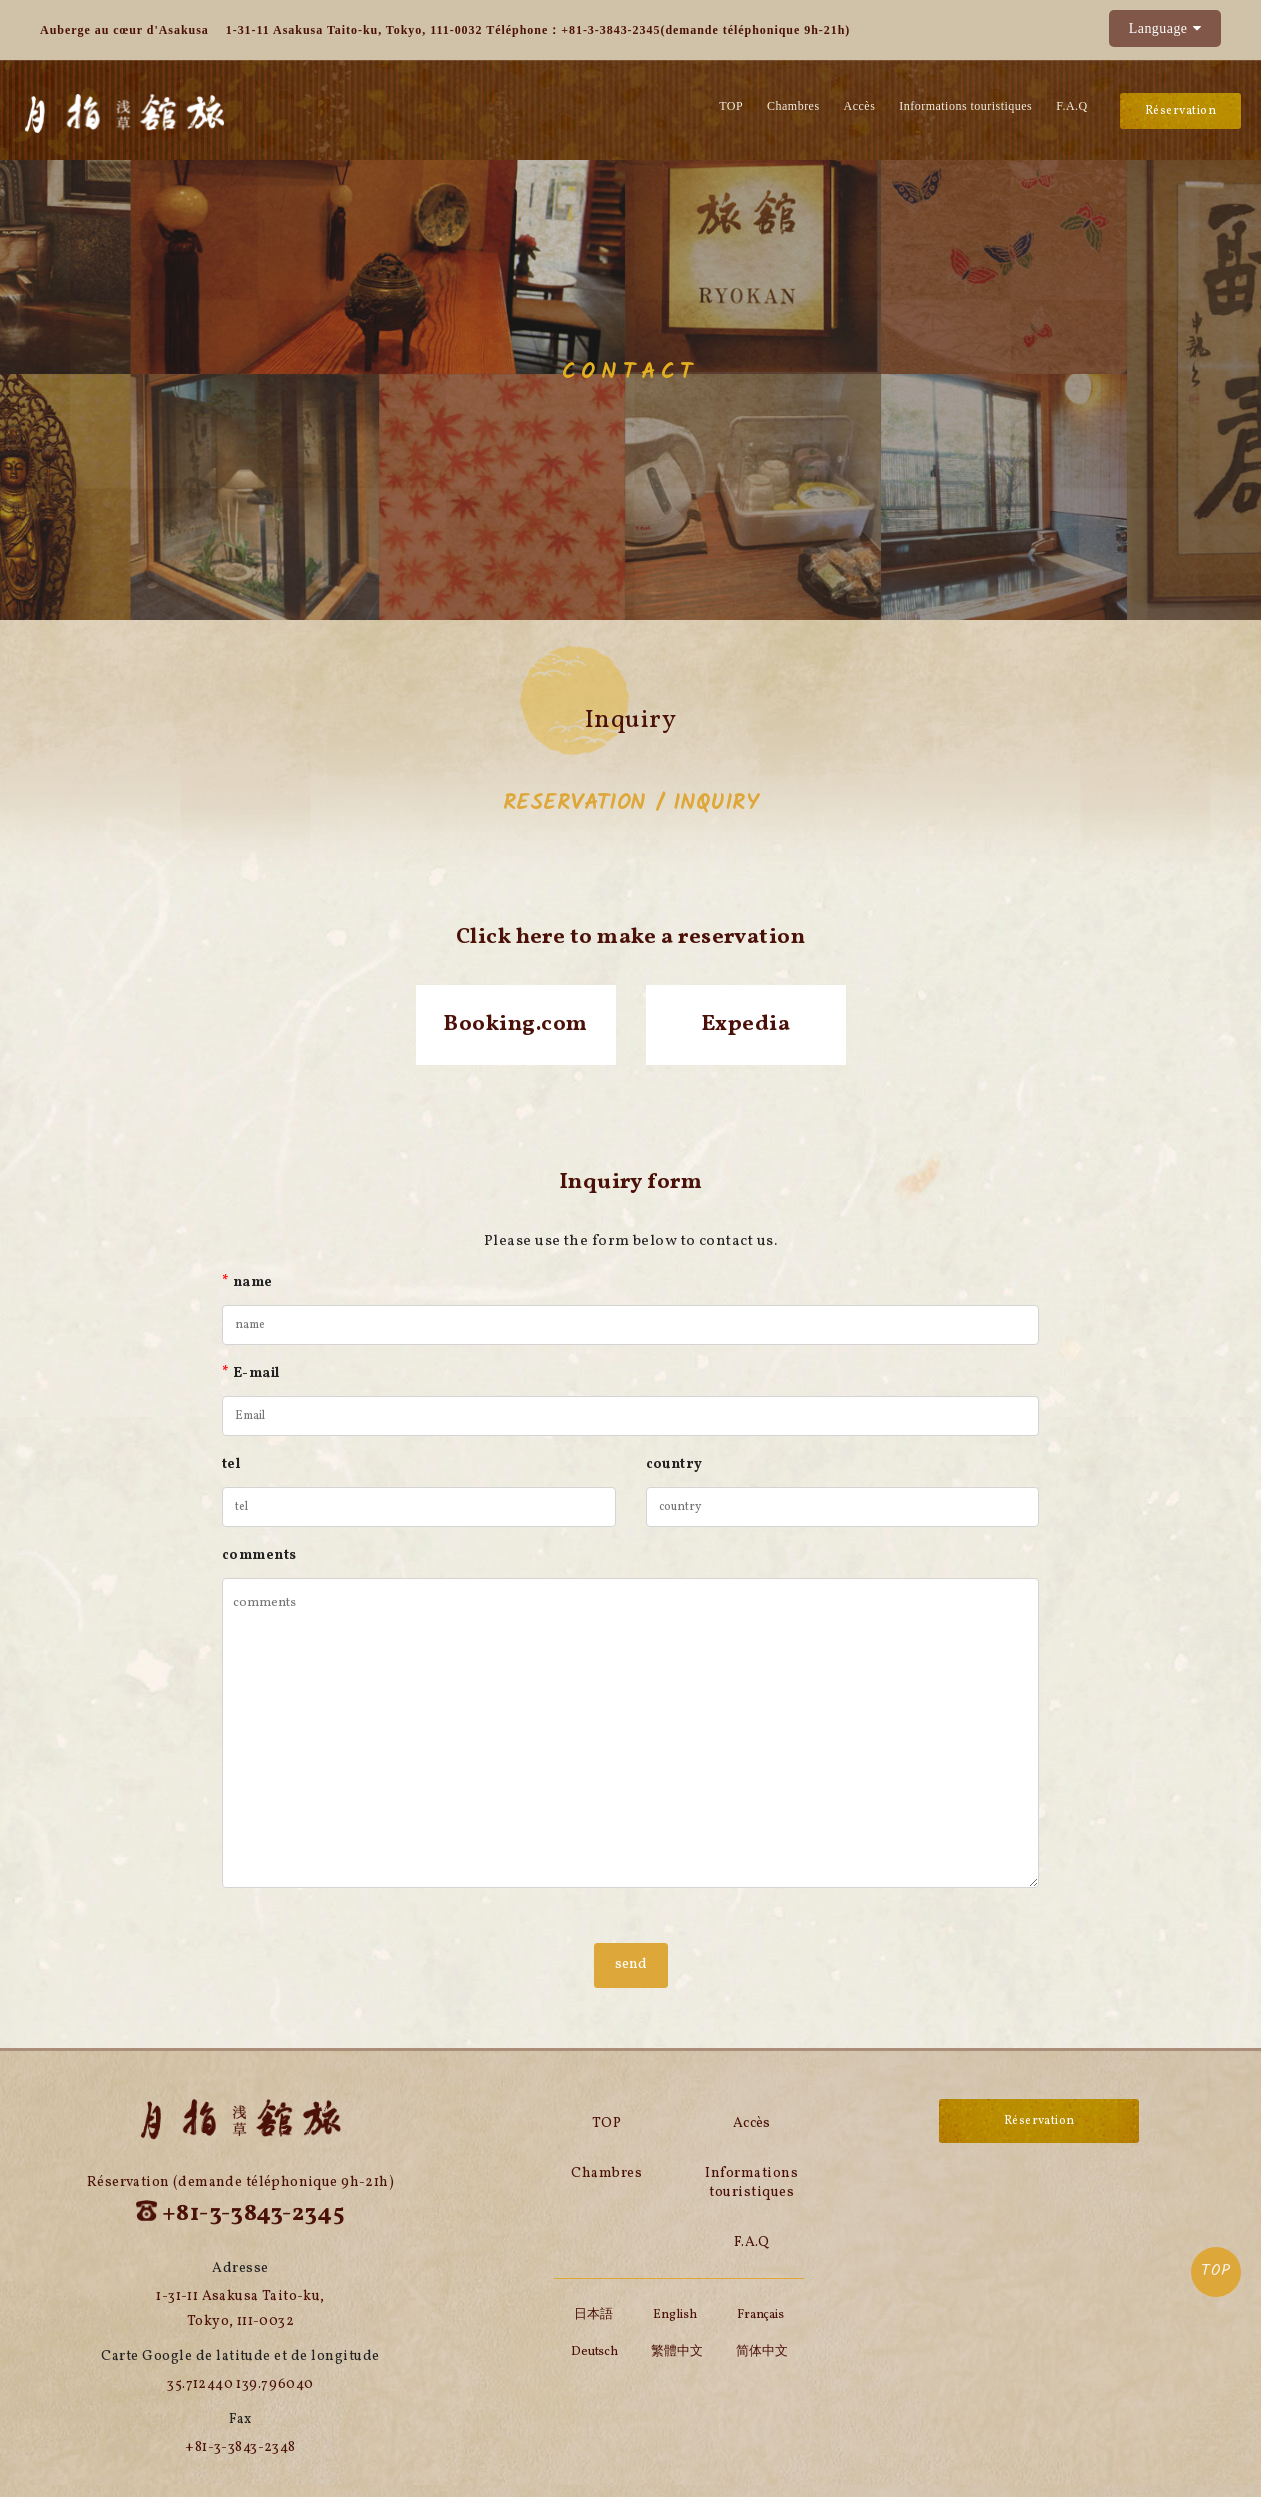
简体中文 (762, 2352)
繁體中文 (677, 2352)
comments (259, 1555)
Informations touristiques (965, 106)
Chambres (793, 106)
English (674, 2315)
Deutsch (594, 2352)
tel (231, 1464)
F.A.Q (1071, 106)
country (674, 1464)
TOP (1215, 2270)
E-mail (251, 1373)
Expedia (745, 1024)
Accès (860, 106)
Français (760, 2315)
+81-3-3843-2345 (610, 30)
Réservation (1180, 111)
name (247, 1283)
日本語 (593, 2315)
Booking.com (515, 1024)
